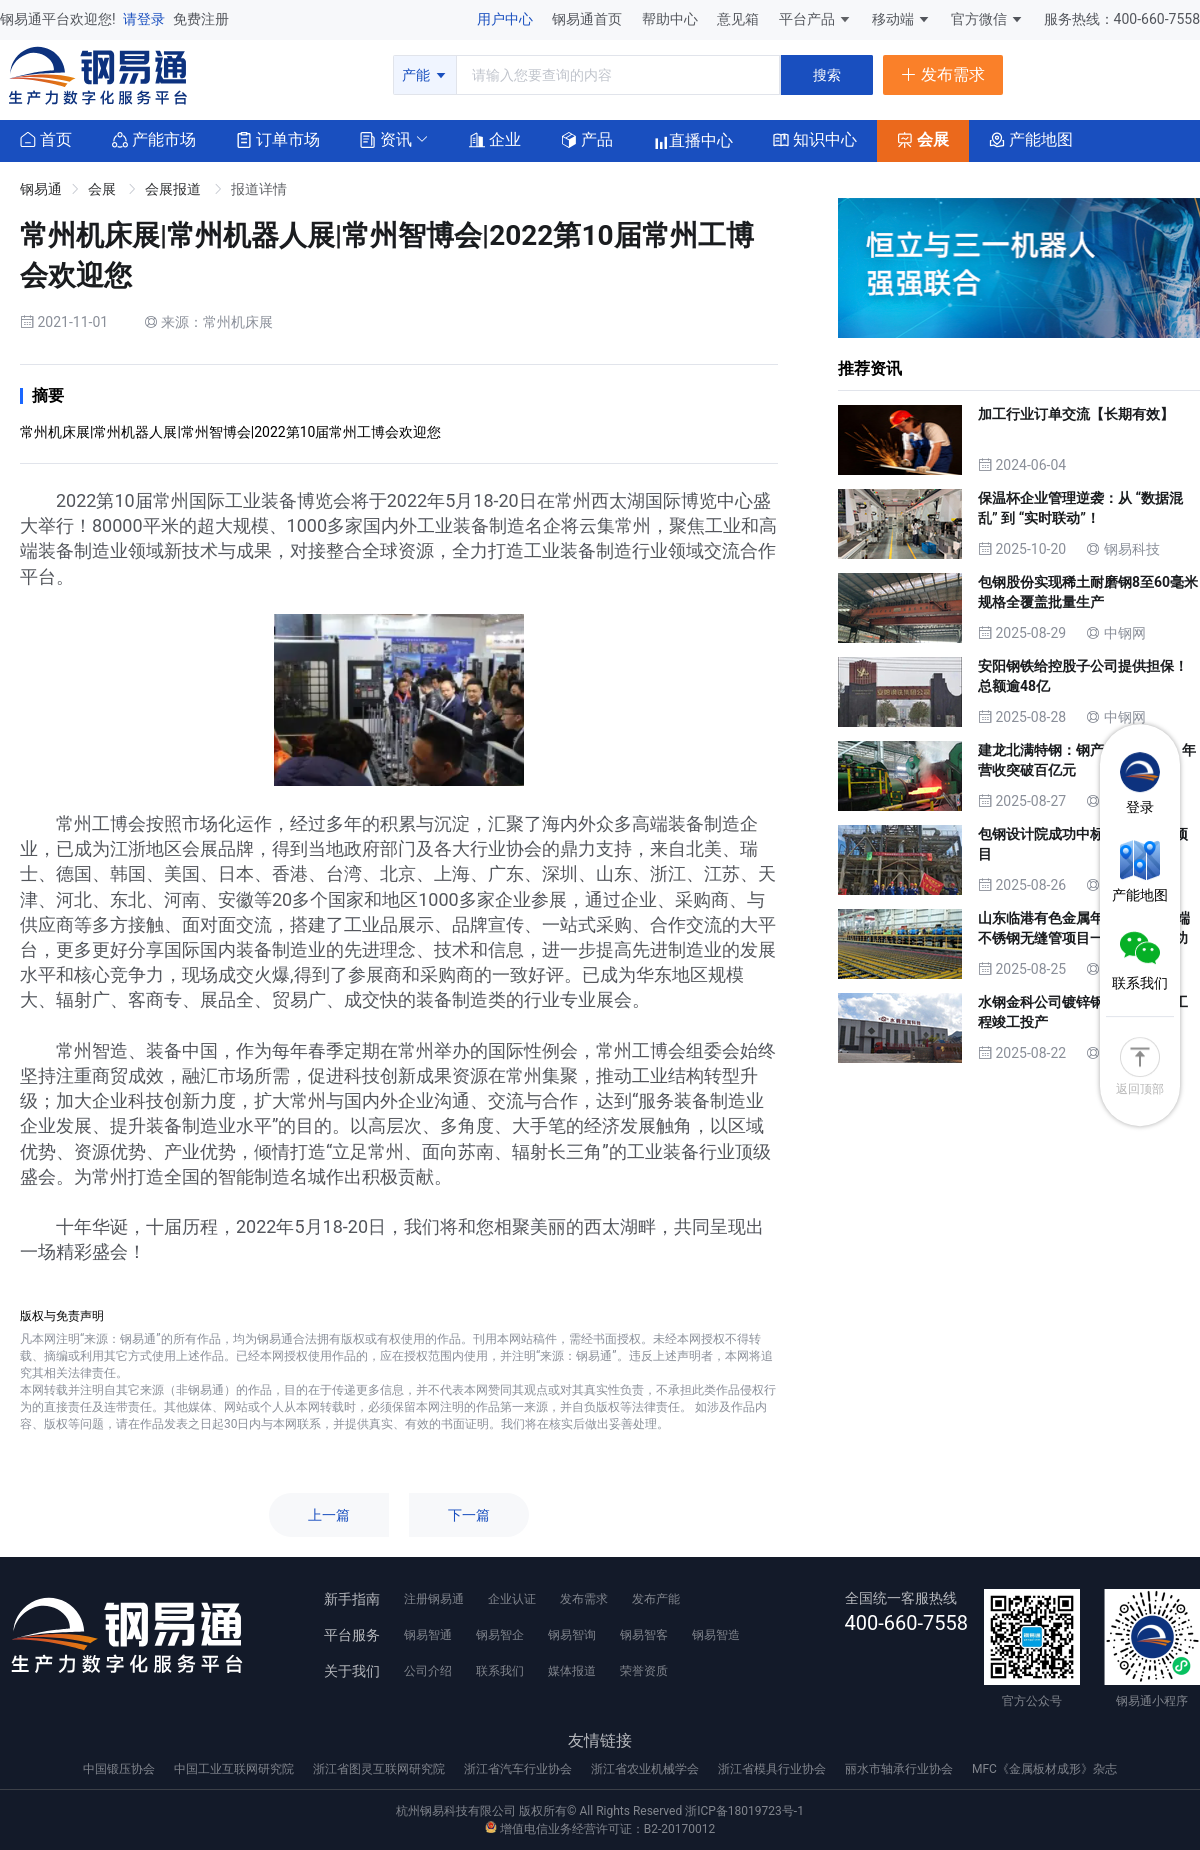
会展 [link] (103, 189)
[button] (386, 138)
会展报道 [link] (174, 189)
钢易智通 (428, 1635)
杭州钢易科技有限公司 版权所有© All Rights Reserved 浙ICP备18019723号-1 (600, 1811)
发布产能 (656, 1599)
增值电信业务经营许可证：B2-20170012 (600, 1829)
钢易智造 (716, 1635)
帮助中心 (671, 19)
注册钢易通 (434, 1599)
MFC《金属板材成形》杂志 (1044, 1769)
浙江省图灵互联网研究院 (380, 1769)
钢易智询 (572, 1635)
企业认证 (512, 1599)
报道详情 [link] (259, 189)
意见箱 (739, 19)
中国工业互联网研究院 (235, 1769)
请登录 (145, 19)
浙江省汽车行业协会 (519, 1769)
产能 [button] (424, 75)
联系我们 (500, 1671)
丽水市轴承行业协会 (900, 1769)
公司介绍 (428, 1671)
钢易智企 (500, 1635)
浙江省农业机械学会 (646, 1769)
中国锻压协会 (120, 1769)
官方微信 (987, 19)
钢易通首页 (588, 19)
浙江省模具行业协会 (773, 1769)
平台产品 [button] (807, 19)
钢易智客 (644, 1635)
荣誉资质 (644, 1671)
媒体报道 (572, 1671)
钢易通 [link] (41, 189)
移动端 (901, 19)
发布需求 (584, 1599)
